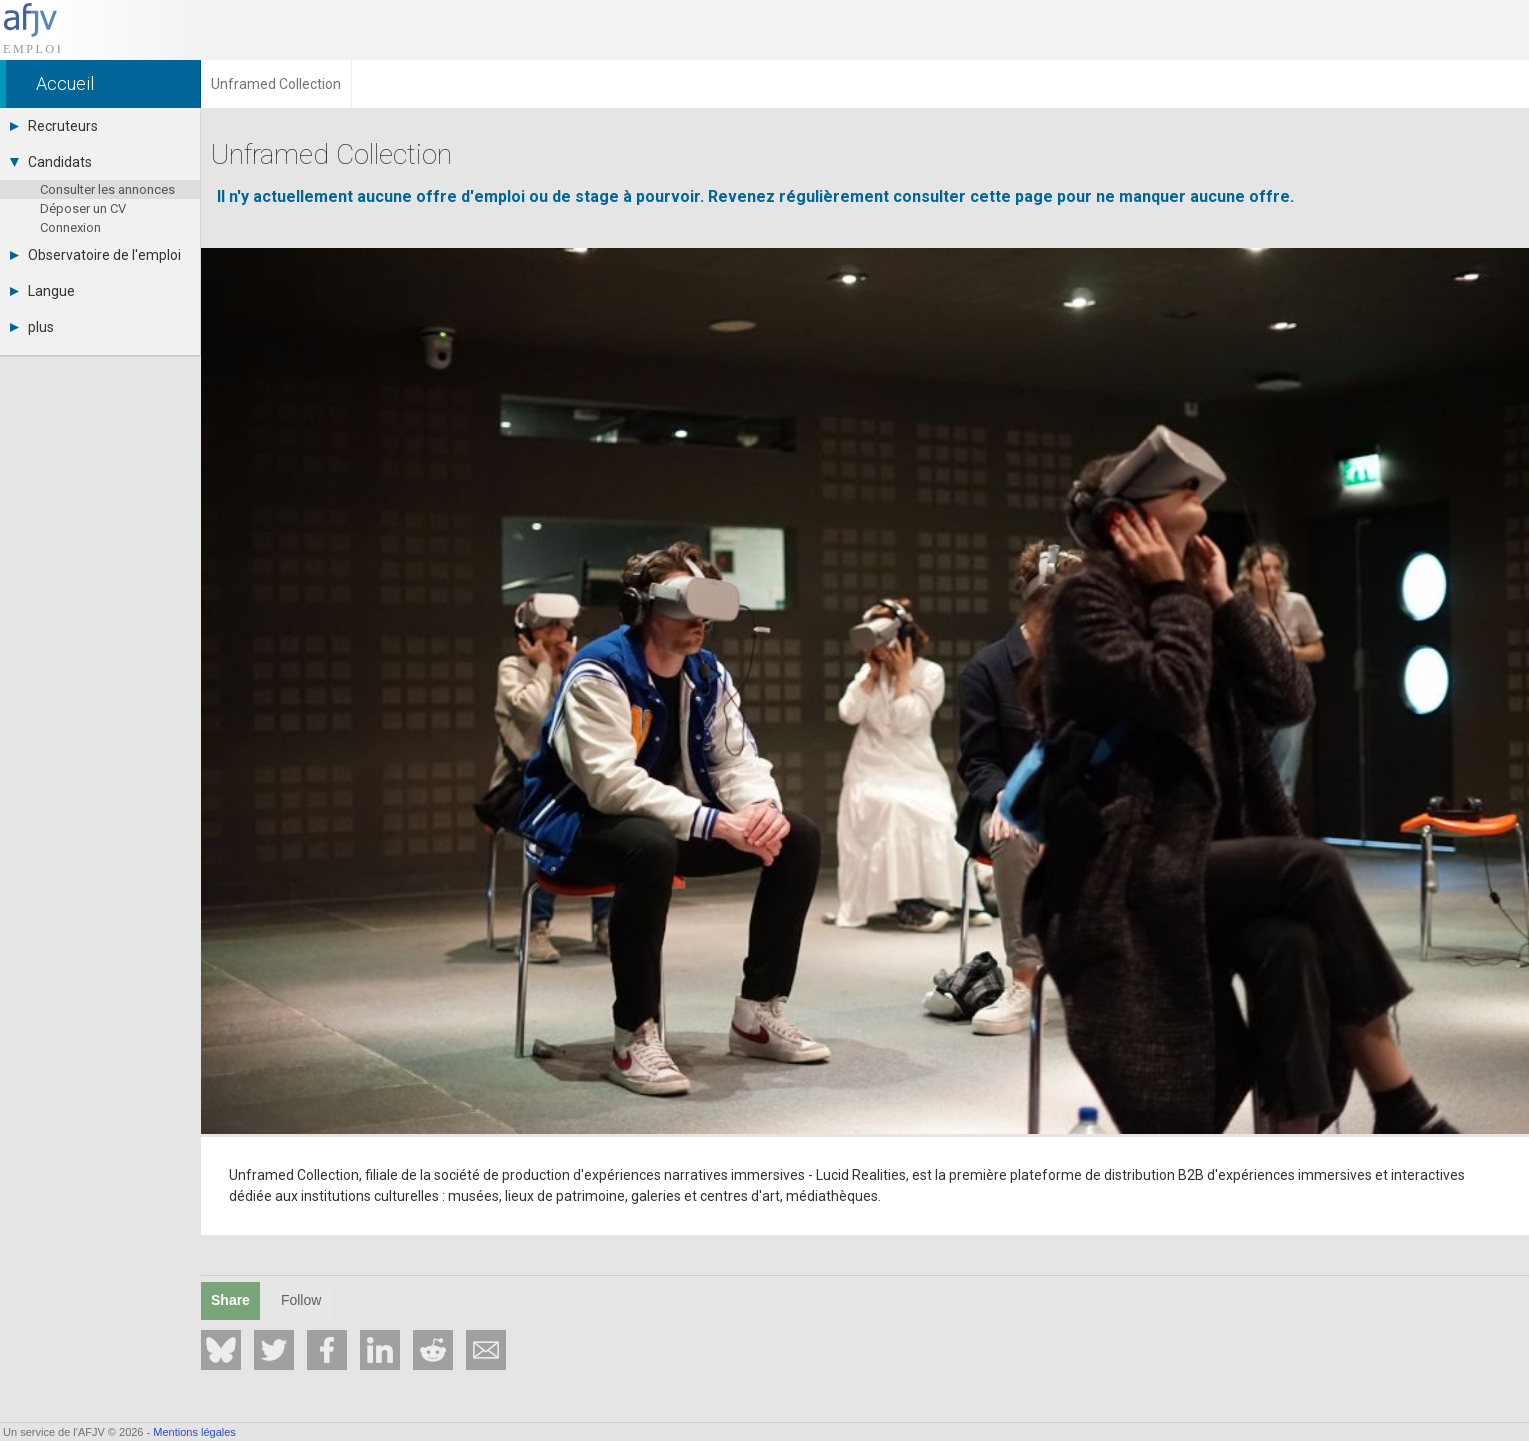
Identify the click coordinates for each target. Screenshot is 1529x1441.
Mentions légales (194, 1432)
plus (32, 327)
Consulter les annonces (107, 189)
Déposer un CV (83, 208)
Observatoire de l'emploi (95, 255)
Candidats (51, 162)
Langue (42, 291)
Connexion (70, 227)
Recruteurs (54, 126)
